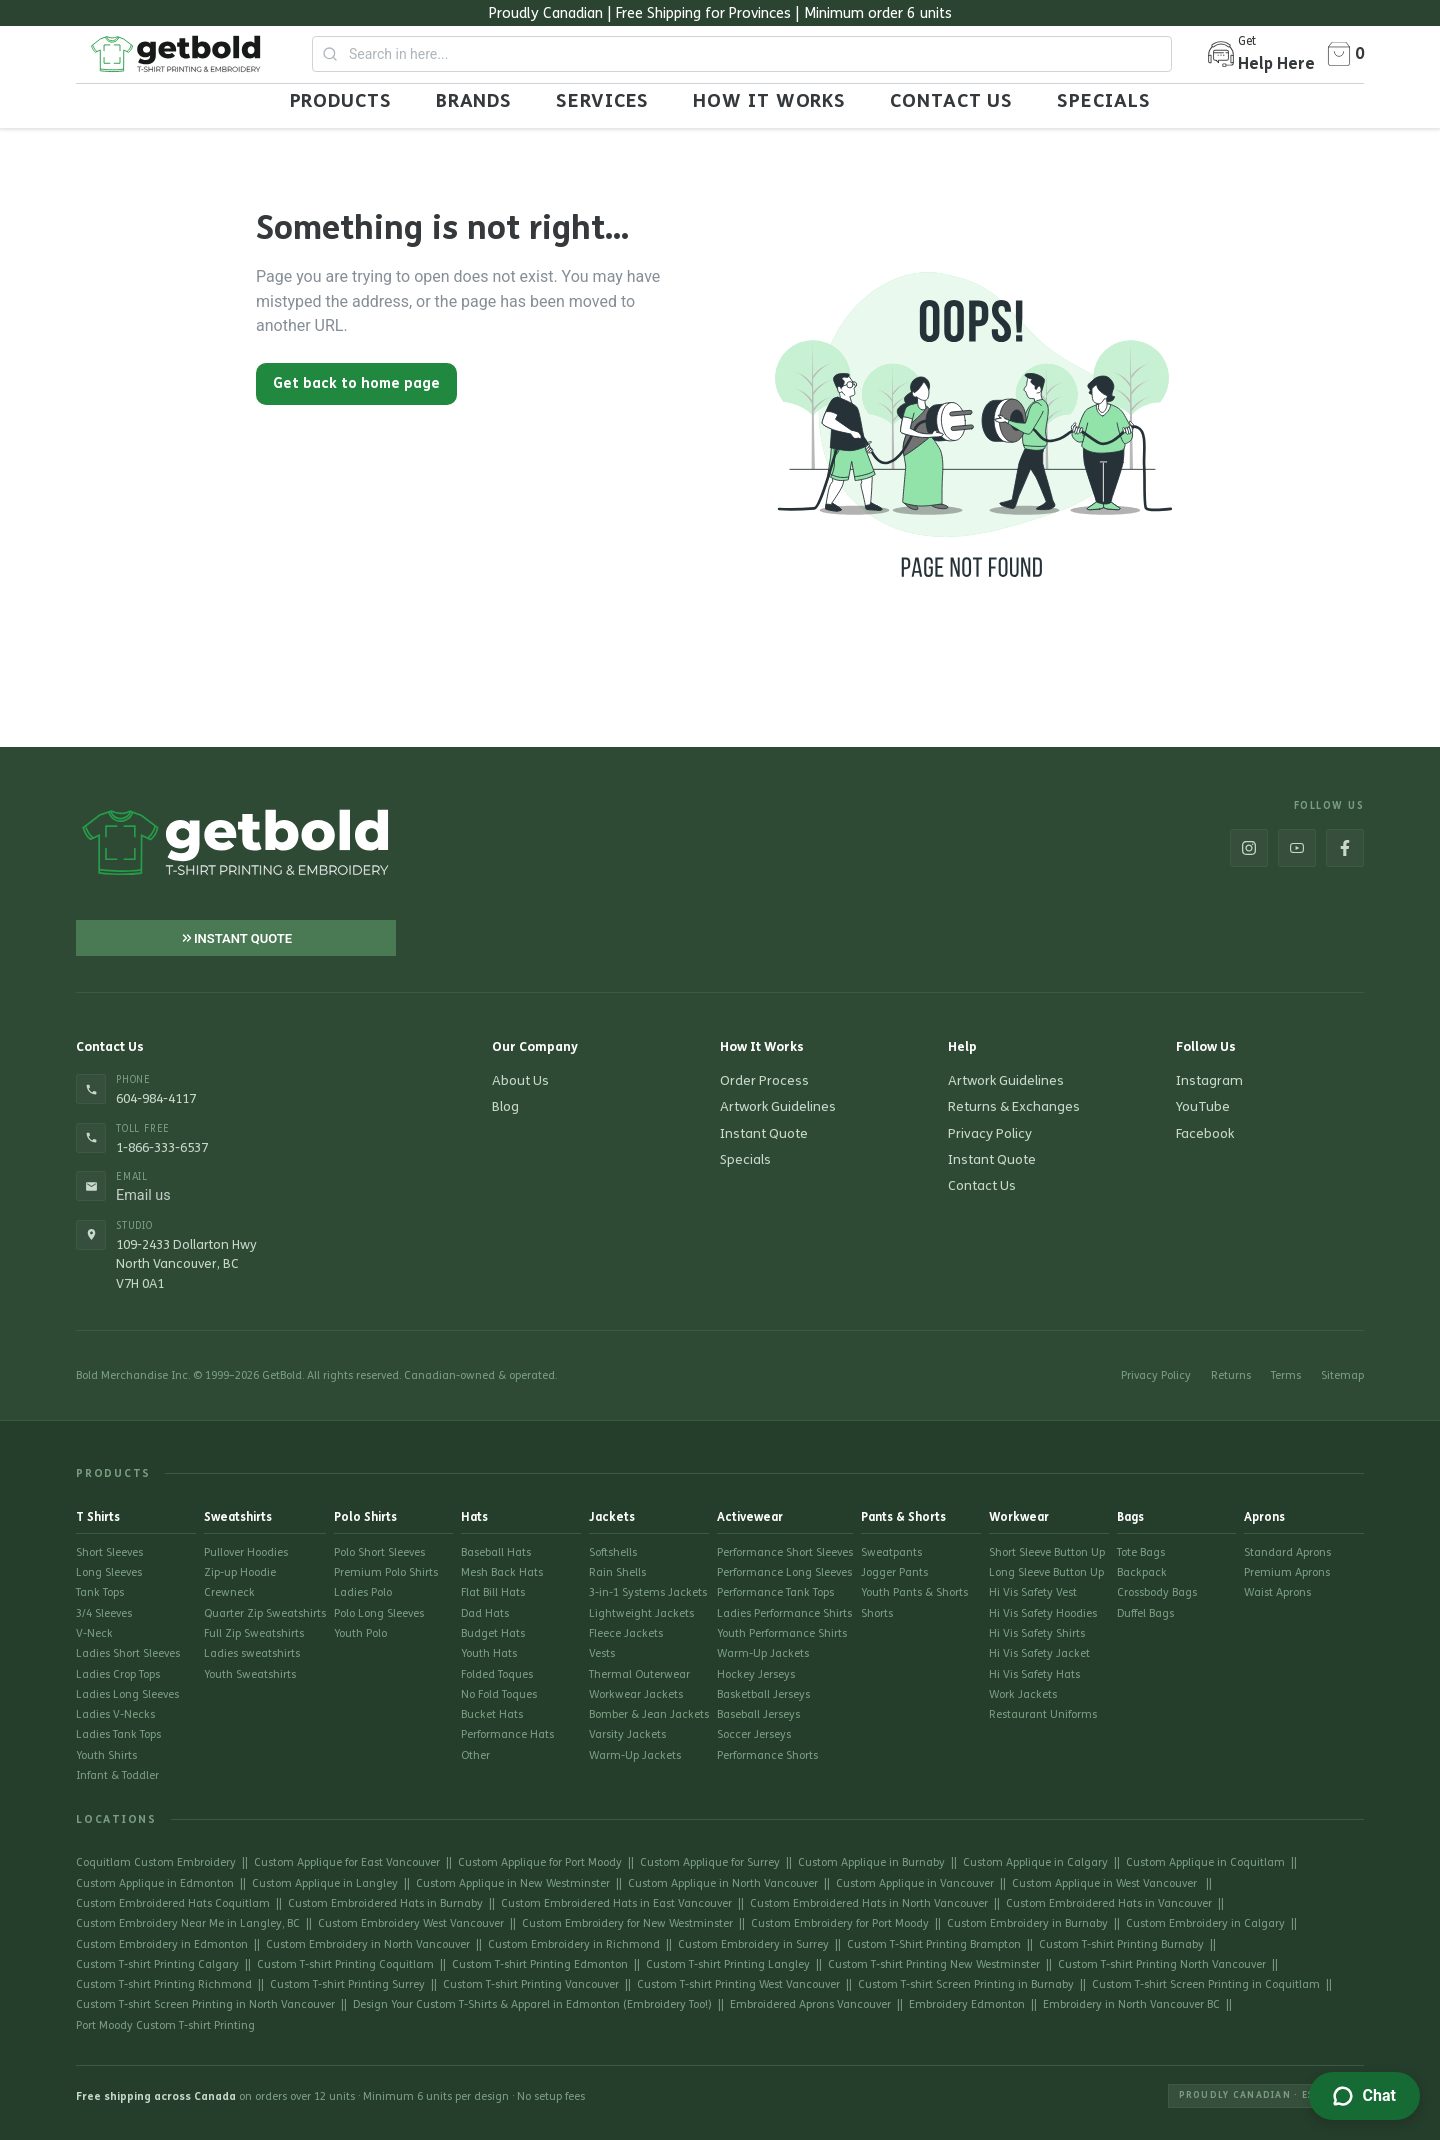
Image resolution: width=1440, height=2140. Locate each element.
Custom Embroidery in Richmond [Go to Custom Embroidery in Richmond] (574, 1944)
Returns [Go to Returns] (1231, 1375)
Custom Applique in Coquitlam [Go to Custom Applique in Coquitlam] (1205, 1862)
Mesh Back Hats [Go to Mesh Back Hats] (502, 1572)
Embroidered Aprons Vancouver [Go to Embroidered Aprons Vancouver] (810, 2004)
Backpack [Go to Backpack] (1142, 1572)
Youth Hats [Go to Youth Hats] (489, 1653)
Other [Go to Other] (475, 1755)
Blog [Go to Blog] (505, 1107)
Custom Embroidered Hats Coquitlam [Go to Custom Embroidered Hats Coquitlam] (173, 1903)
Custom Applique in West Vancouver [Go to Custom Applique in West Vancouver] (1106, 1883)
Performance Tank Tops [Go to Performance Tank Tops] (775, 1592)
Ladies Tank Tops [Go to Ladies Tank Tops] (118, 1734)
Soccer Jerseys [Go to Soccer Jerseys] (754, 1734)
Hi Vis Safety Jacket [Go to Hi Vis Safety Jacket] (1039, 1653)
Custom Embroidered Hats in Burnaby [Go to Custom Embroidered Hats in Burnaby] (385, 1903)
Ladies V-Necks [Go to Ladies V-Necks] (115, 1714)
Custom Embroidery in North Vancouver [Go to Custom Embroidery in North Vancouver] (368, 1944)
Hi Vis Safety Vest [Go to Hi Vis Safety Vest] (1033, 1592)
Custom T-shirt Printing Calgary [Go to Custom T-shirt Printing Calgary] (157, 1964)
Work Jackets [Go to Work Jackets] (1023, 1694)
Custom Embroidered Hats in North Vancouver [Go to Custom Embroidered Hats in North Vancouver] (869, 1903)
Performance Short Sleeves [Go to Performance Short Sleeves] (785, 1552)
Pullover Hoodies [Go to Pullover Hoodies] (246, 1552)
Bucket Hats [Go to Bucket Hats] (492, 1714)
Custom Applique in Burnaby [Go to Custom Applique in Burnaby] (871, 1862)
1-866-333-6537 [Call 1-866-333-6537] (162, 1148)
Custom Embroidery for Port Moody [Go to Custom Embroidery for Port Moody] (840, 1923)
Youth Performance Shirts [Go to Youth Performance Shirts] (782, 1633)
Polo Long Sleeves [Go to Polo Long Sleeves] (379, 1613)
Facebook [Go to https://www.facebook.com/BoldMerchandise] (1205, 1134)
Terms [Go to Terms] (1286, 1375)
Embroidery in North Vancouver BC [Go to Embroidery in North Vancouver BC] (1131, 2004)
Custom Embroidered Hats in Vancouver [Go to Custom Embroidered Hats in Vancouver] (1109, 1903)
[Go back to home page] (356, 379)
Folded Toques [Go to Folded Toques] (497, 1674)
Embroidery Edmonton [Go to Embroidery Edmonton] (967, 2004)
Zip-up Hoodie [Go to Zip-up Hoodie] (240, 1572)
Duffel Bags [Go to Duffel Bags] (1145, 1613)
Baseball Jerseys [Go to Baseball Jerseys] (758, 1714)
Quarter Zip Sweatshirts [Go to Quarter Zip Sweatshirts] (265, 1613)
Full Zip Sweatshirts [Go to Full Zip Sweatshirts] (254, 1633)
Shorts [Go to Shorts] (877, 1613)
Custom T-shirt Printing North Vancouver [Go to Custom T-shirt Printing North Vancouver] (1162, 1964)
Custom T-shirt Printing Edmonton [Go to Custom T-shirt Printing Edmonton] (540, 1964)
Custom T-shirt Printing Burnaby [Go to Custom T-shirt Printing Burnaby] (1121, 1944)
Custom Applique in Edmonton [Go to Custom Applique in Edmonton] (155, 1883)
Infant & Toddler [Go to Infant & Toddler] (117, 1775)
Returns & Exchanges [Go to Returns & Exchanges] (1014, 1107)
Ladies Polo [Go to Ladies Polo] (363, 1592)
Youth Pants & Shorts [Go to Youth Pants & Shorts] (914, 1592)
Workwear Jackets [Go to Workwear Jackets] (636, 1694)
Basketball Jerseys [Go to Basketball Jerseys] (763, 1694)
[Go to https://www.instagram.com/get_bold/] (1249, 848)
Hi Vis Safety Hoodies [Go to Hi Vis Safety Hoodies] (1043, 1613)
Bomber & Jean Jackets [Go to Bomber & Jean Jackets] (649, 1714)
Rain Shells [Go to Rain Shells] (617, 1572)
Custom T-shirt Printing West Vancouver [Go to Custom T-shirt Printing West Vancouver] (738, 1984)
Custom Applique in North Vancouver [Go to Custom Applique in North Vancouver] (723, 1883)
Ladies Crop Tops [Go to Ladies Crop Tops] (118, 1674)
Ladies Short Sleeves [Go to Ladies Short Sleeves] (128, 1653)
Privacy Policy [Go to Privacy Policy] (990, 1134)
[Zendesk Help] (1364, 2096)
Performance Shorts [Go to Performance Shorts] (767, 1755)
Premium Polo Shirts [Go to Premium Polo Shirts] (386, 1572)
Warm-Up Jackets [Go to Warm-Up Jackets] (635, 1755)
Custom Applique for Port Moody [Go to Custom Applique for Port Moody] (540, 1862)
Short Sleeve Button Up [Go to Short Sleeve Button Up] (1047, 1552)
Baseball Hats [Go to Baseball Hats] (496, 1552)
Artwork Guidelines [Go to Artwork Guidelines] (778, 1107)
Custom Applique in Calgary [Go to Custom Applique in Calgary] (1035, 1862)
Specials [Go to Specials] (745, 1160)
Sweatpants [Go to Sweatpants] (891, 1552)
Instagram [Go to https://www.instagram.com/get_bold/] (1209, 1081)
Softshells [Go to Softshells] (613, 1552)
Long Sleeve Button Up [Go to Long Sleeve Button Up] (1046, 1572)
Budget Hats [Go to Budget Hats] (493, 1633)
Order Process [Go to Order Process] (764, 1081)
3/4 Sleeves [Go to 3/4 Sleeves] (104, 1613)
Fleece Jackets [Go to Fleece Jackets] (626, 1633)
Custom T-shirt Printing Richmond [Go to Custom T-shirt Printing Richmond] (164, 1984)
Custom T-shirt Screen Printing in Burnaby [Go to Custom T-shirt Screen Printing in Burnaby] (966, 1984)
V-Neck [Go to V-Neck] (94, 1633)
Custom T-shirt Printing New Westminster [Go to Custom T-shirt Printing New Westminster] (934, 1964)
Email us (143, 1196)
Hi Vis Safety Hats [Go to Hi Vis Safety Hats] (1034, 1674)
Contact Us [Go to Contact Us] (982, 1186)
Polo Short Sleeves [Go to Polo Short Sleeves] (379, 1552)
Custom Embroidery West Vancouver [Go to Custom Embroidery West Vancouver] (411, 1923)
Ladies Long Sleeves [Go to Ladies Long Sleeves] (127, 1694)
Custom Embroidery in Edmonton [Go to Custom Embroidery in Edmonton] (162, 1944)
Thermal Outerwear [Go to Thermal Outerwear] (639, 1674)
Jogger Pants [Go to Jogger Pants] (894, 1572)
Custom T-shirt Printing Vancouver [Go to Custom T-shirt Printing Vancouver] (531, 1984)
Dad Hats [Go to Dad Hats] (485, 1613)
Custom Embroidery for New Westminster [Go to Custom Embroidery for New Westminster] (627, 1923)
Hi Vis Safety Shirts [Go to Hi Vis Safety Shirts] (1037, 1633)
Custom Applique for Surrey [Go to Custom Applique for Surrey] (710, 1862)
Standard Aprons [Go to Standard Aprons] (1287, 1552)
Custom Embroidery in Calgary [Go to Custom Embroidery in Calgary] (1205, 1923)
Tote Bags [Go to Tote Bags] (1141, 1552)
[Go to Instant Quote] (236, 938)
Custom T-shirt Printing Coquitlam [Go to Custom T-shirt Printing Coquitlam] (345, 1964)
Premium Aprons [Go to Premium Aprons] (1287, 1572)
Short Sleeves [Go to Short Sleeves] (109, 1552)
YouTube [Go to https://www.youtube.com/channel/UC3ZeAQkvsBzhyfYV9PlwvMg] (1203, 1107)
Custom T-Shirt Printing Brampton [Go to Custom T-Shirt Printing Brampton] (934, 1944)
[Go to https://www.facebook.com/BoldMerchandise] (1345, 848)
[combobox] (742, 54)
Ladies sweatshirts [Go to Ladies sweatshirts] (252, 1653)
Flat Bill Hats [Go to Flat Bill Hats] (493, 1592)
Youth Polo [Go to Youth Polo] (360, 1633)
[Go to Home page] (176, 54)
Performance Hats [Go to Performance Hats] (507, 1734)
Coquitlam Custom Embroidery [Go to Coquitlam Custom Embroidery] (156, 1862)
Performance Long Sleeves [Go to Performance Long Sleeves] (784, 1572)
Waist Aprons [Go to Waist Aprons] (1277, 1592)
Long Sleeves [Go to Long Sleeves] (109, 1572)
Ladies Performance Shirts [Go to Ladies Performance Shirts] (784, 1613)
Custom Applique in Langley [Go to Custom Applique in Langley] (325, 1883)
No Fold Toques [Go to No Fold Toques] (499, 1694)
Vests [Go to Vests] (602, 1653)
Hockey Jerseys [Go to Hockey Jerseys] (756, 1674)
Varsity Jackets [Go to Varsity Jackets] (627, 1734)
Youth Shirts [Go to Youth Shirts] (106, 1755)
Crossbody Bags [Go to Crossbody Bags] (1157, 1592)
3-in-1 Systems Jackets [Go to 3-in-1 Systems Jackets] (648, 1592)
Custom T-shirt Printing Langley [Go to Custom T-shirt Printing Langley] (728, 1964)
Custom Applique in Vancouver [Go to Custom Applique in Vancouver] (915, 1883)
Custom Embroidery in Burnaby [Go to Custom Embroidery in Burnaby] (1027, 1923)
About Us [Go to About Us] (520, 1081)
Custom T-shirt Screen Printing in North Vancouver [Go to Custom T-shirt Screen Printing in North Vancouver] (205, 2004)
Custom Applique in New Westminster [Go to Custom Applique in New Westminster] (513, 1883)
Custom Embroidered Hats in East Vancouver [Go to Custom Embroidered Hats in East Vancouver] (616, 1903)
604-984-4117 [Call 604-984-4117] (156, 1099)
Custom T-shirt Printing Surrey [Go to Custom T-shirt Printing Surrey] (347, 1984)
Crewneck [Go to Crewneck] (229, 1592)
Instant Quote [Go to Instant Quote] (764, 1134)
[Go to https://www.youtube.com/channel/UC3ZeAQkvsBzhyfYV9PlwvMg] (1297, 848)
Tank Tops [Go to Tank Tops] (100, 1592)
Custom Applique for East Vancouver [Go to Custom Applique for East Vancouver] (347, 1862)
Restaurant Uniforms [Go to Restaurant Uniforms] (1043, 1714)
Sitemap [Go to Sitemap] (1342, 1375)
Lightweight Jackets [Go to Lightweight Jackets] (641, 1613)
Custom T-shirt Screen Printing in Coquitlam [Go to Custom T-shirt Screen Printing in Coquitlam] (1206, 1984)
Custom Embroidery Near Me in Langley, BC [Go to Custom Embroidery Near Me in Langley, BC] (188, 1923)
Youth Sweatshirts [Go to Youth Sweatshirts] (250, 1674)
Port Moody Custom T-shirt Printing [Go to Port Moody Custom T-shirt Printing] (165, 2025)
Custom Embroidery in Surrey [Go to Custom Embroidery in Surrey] (753, 1944)
